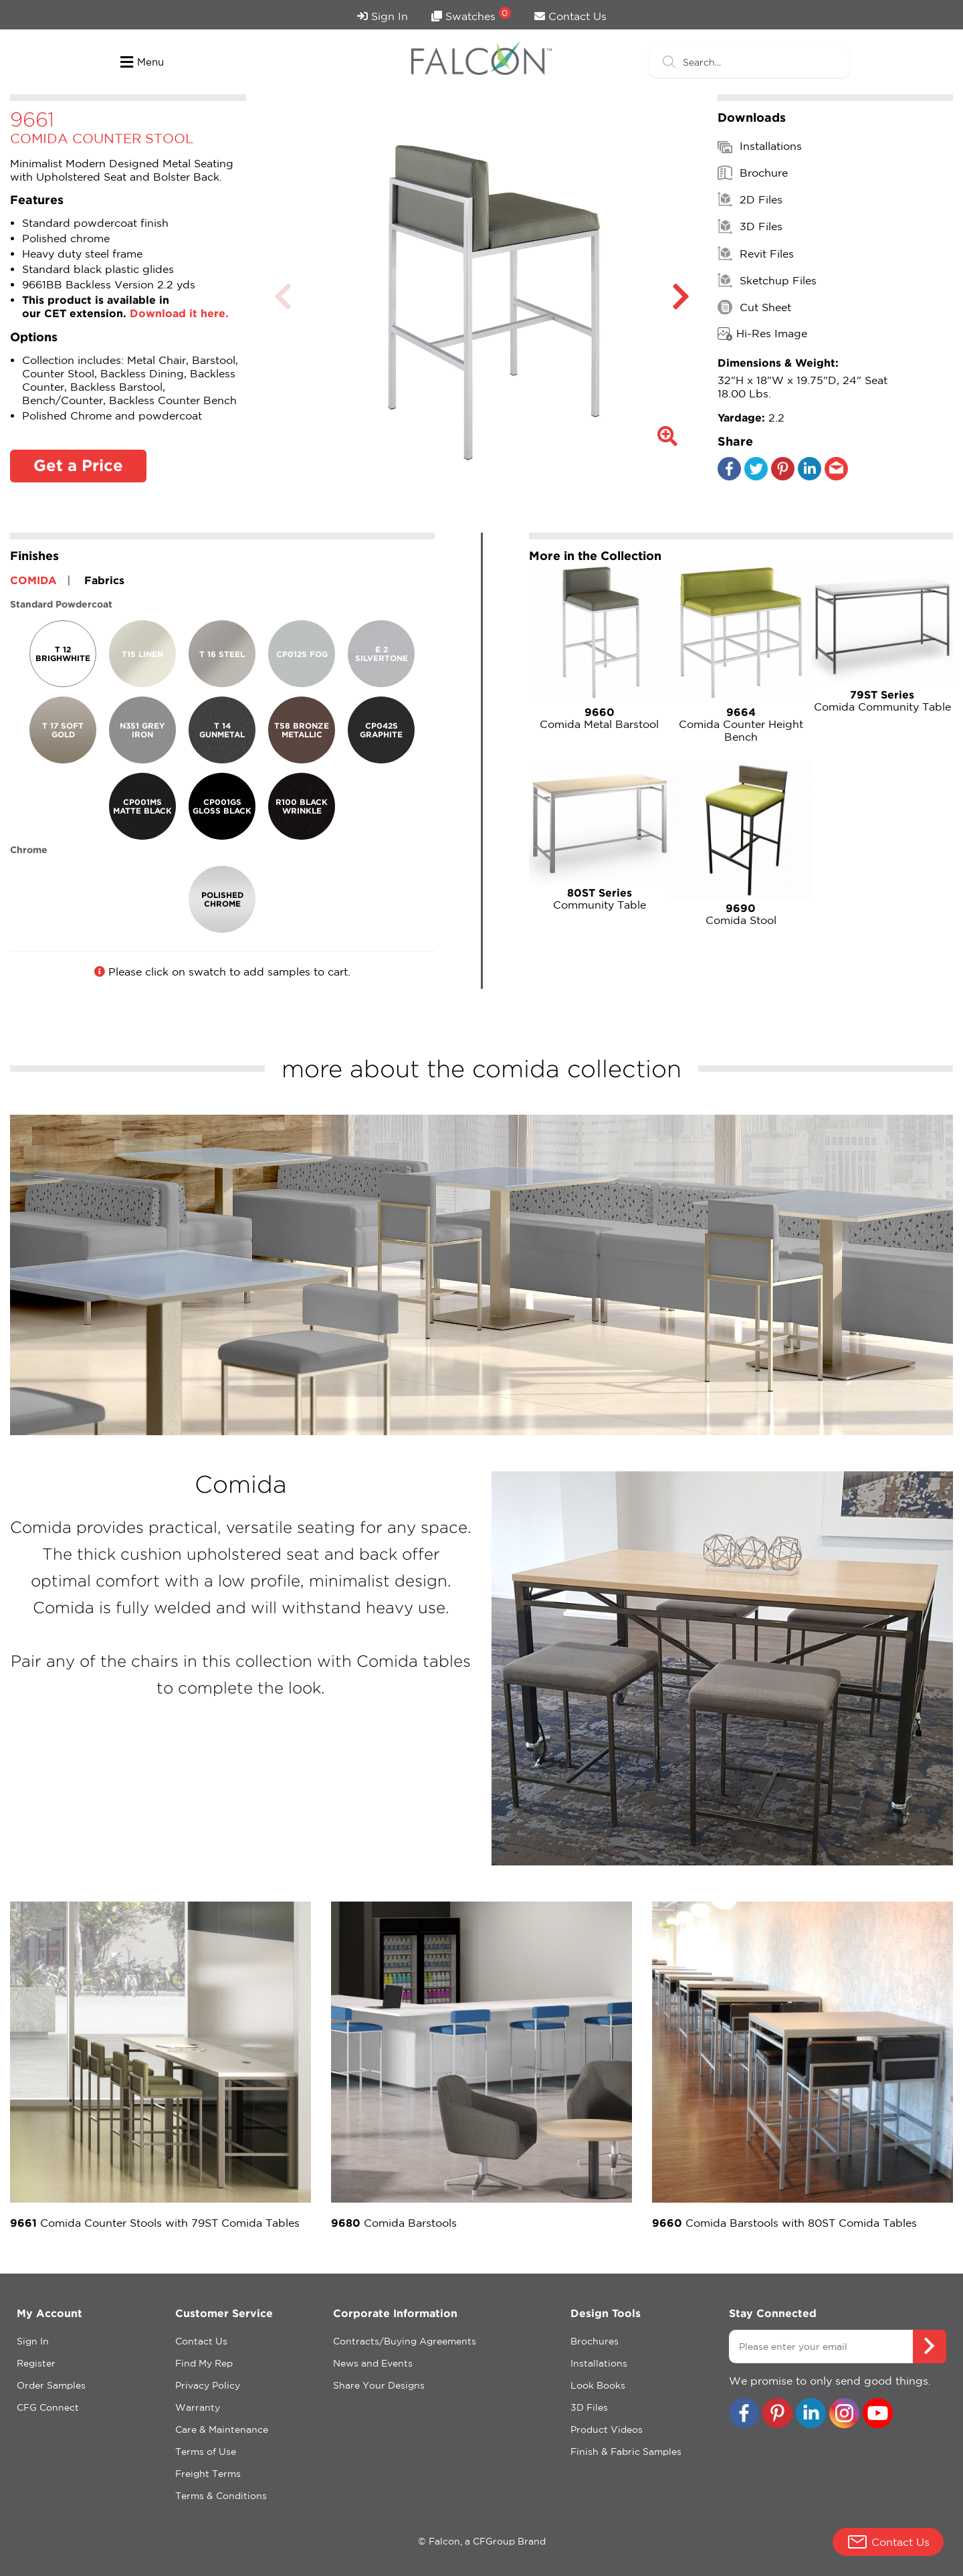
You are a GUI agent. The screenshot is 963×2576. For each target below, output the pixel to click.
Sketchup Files (767, 280)
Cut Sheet (754, 307)
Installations (760, 146)
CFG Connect (48, 2407)
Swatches (471, 14)
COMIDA (33, 580)
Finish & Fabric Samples (625, 2451)
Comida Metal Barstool (600, 718)
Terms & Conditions (221, 2495)
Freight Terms (208, 2473)
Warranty (197, 2407)
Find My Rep (204, 2363)
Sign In (382, 16)
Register (36, 2363)
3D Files (750, 226)
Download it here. (179, 313)
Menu (142, 62)
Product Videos (606, 2429)
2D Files (750, 199)
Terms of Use (205, 2451)
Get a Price (78, 465)
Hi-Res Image (762, 334)
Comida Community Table (883, 700)
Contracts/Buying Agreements (404, 2341)
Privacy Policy (207, 2385)
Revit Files (756, 253)
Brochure (753, 172)
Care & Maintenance (221, 2429)
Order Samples (51, 2385)
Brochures (594, 2341)
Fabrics (104, 580)
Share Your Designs (379, 2385)
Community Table (600, 899)
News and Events (373, 2363)
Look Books (597, 2385)
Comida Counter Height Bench (741, 724)
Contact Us (570, 16)
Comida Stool (741, 914)
